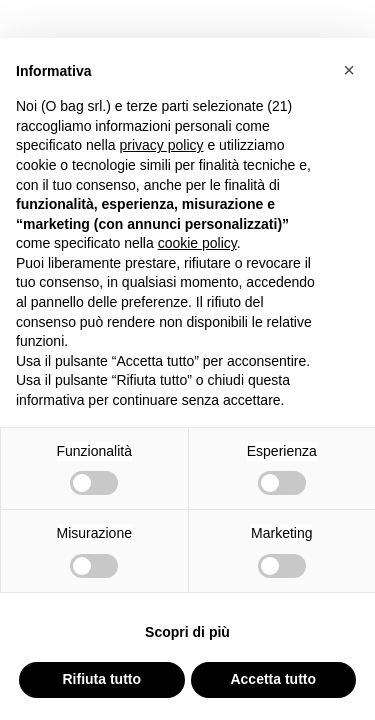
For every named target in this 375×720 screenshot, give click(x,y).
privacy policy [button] (162, 145)
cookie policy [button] (197, 243)
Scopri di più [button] (187, 632)
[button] (349, 70)
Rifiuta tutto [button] (101, 679)
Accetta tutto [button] (273, 679)
